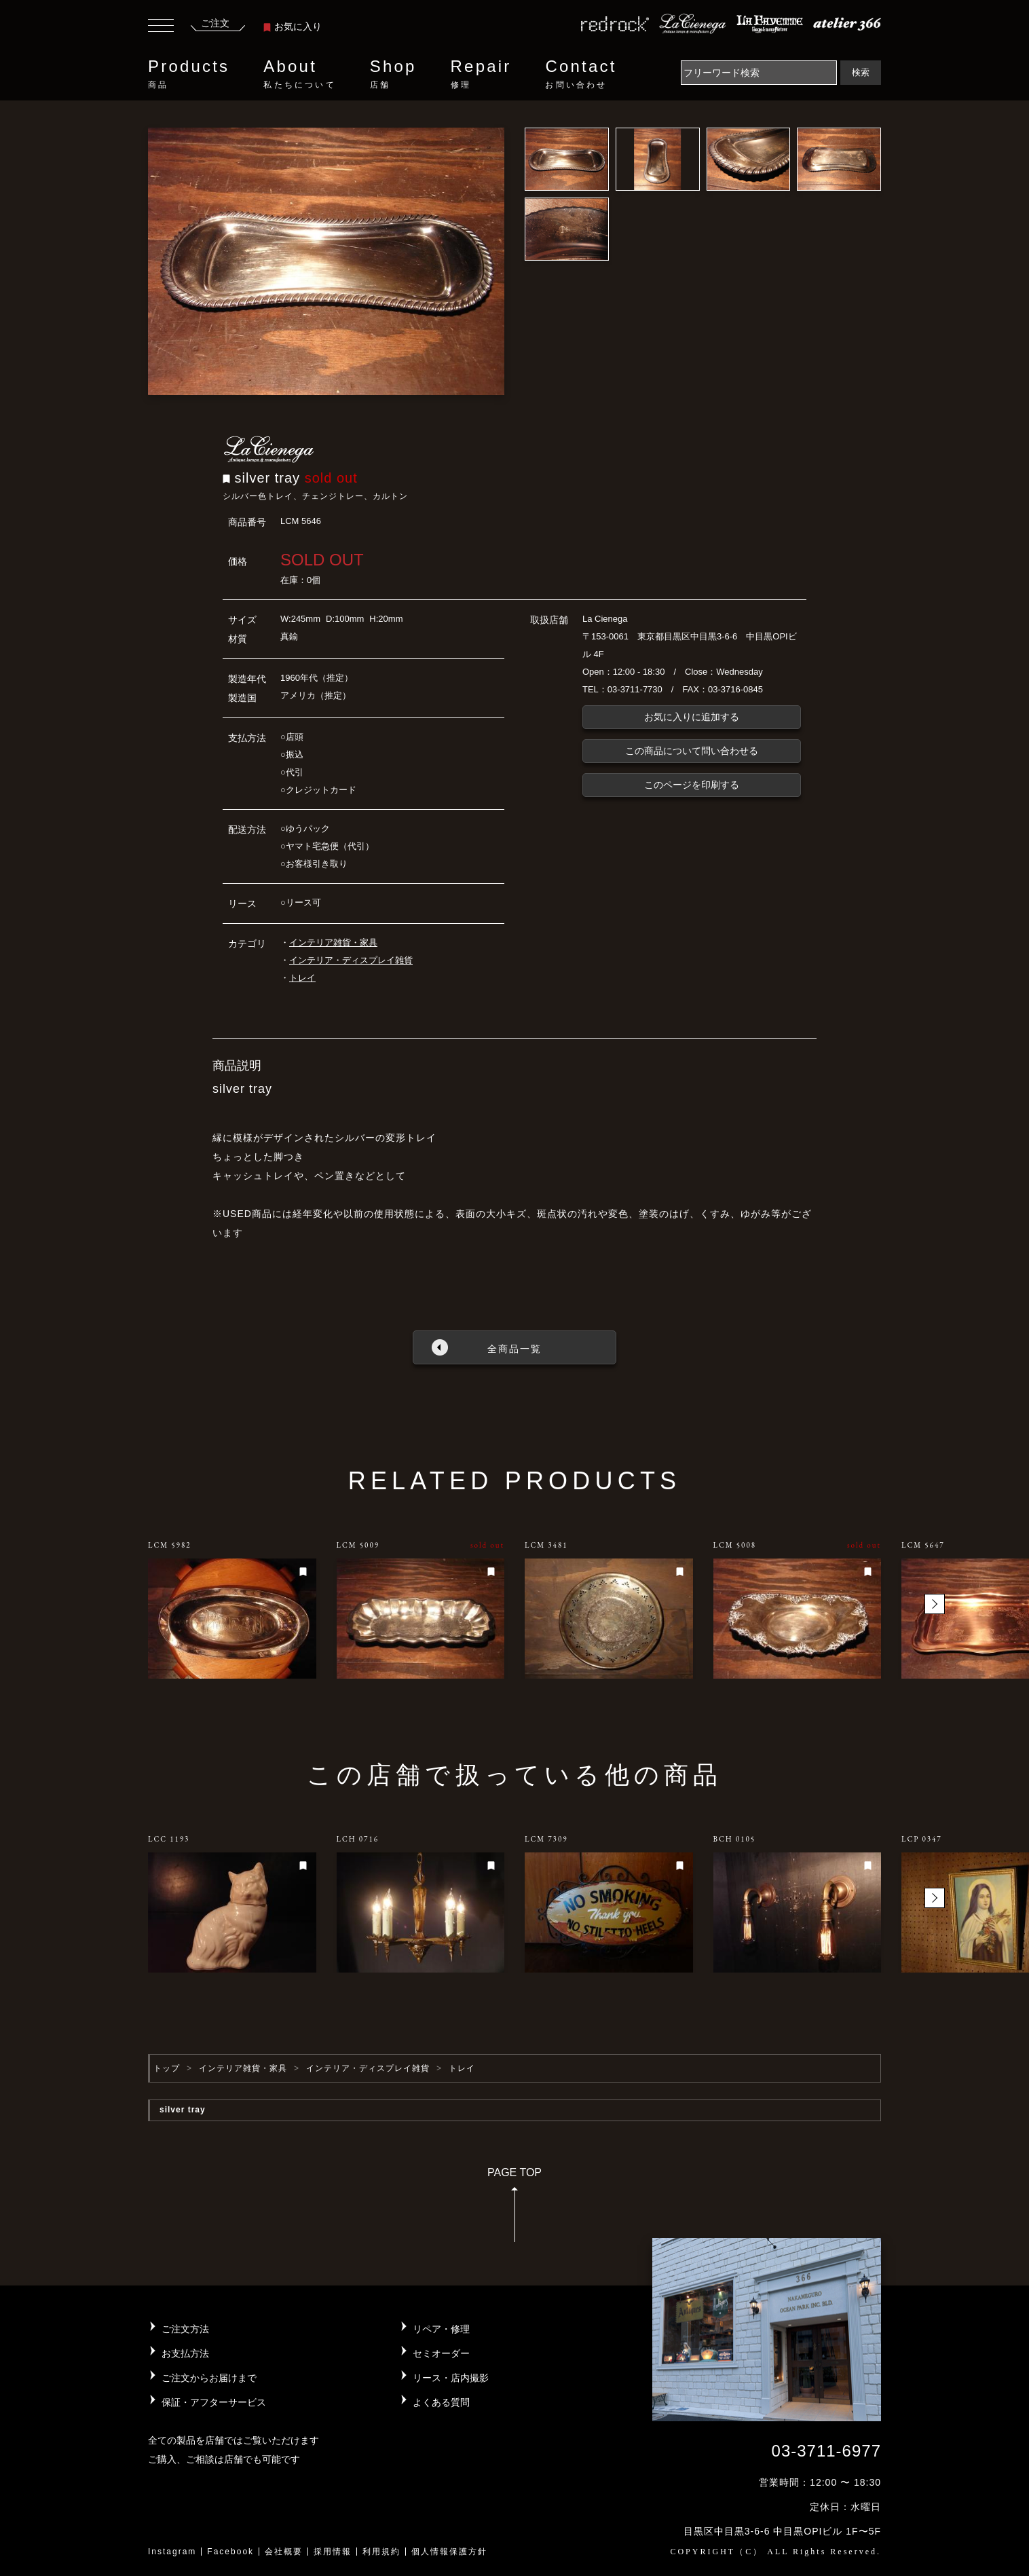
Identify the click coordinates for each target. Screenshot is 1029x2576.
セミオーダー (441, 2353)
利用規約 (381, 2551)
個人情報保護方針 (449, 2551)
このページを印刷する (691, 784)
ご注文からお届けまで (209, 2377)
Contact (580, 74)
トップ (166, 2068)
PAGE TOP (514, 2209)
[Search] (759, 72)
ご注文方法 (185, 2328)
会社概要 (284, 2551)
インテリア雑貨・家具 (333, 942)
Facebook (230, 2551)
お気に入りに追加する (691, 716)
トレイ (302, 978)
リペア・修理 (441, 2328)
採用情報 (333, 2551)
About (299, 74)
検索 (860, 72)
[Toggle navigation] (161, 27)
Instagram (172, 2551)
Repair (481, 74)
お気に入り (292, 26)
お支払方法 (185, 2353)
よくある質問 (441, 2402)
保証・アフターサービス (214, 2402)
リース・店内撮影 (451, 2377)
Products (188, 74)
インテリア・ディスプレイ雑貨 (351, 960)
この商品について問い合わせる (691, 750)
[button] (934, 1604)
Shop (393, 74)
